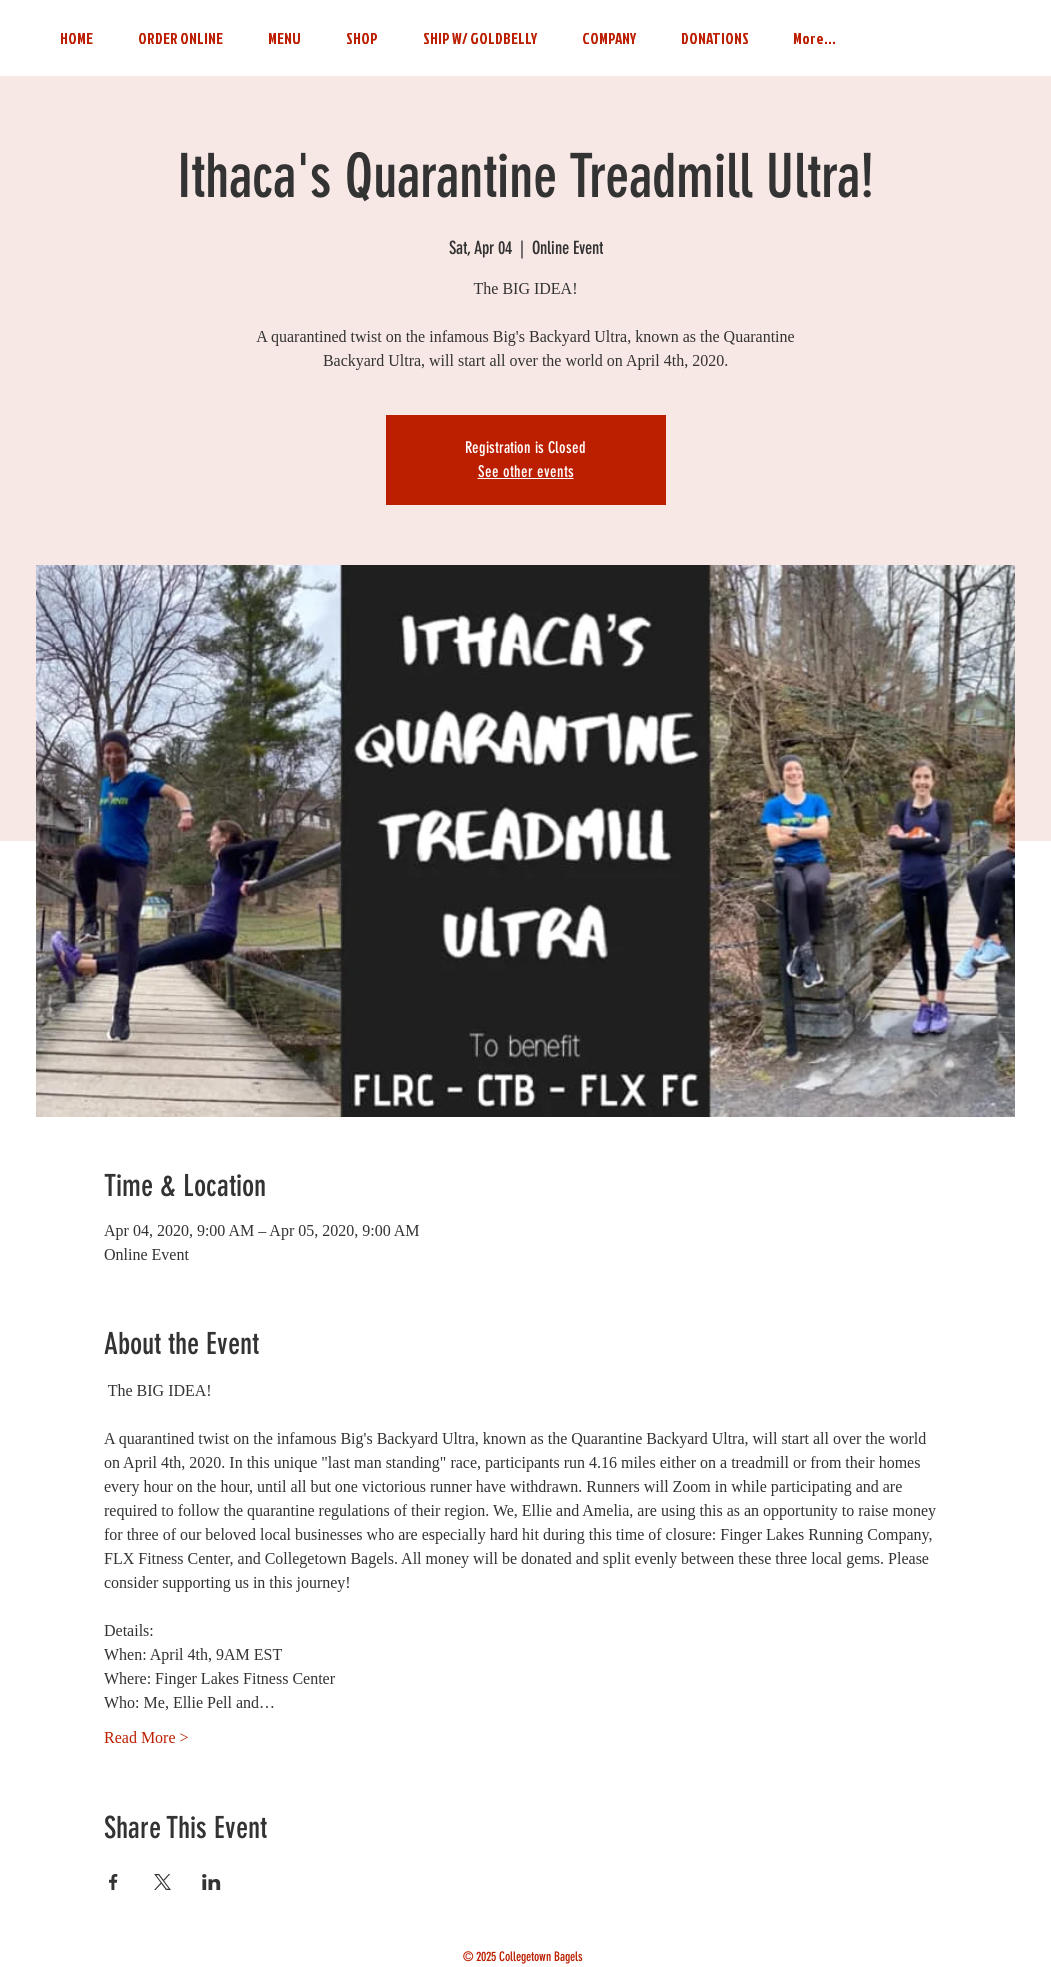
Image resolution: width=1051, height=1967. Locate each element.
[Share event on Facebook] (113, 1882)
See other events (526, 471)
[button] (609, 29)
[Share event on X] (162, 1882)
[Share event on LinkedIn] (211, 1882)
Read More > (146, 1737)
